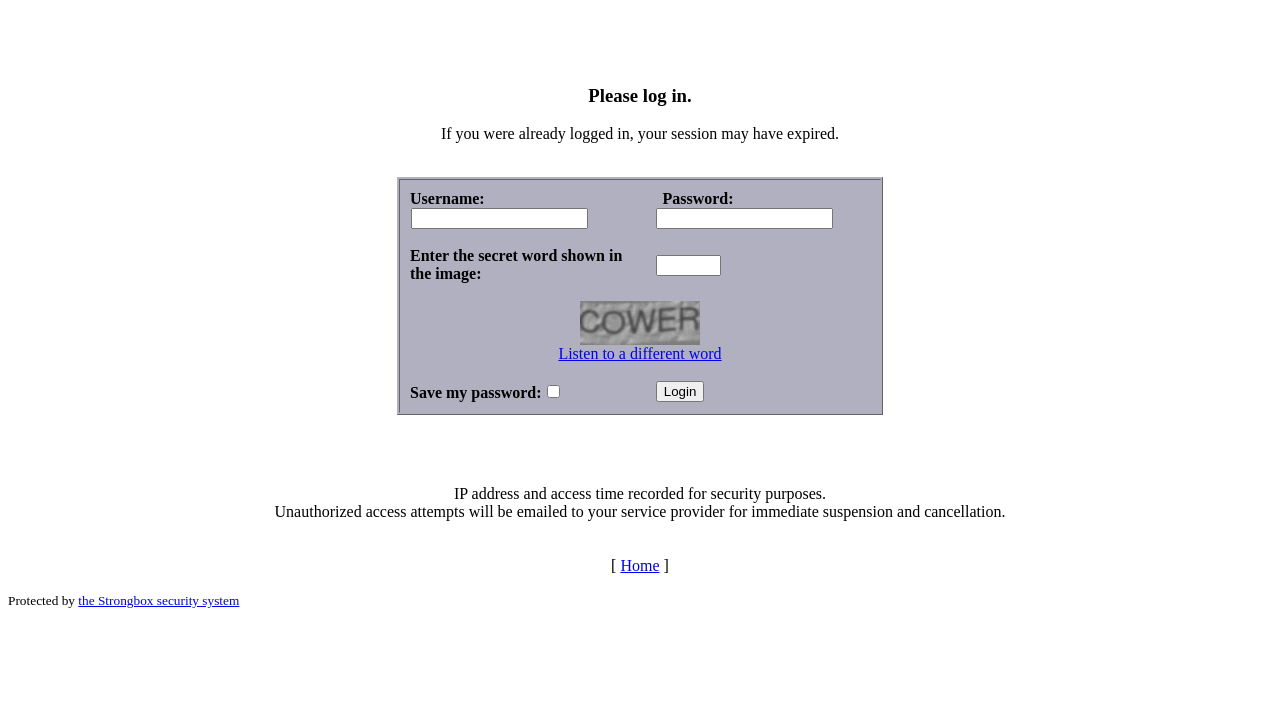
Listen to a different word (639, 353)
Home (639, 565)
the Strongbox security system (158, 600)
